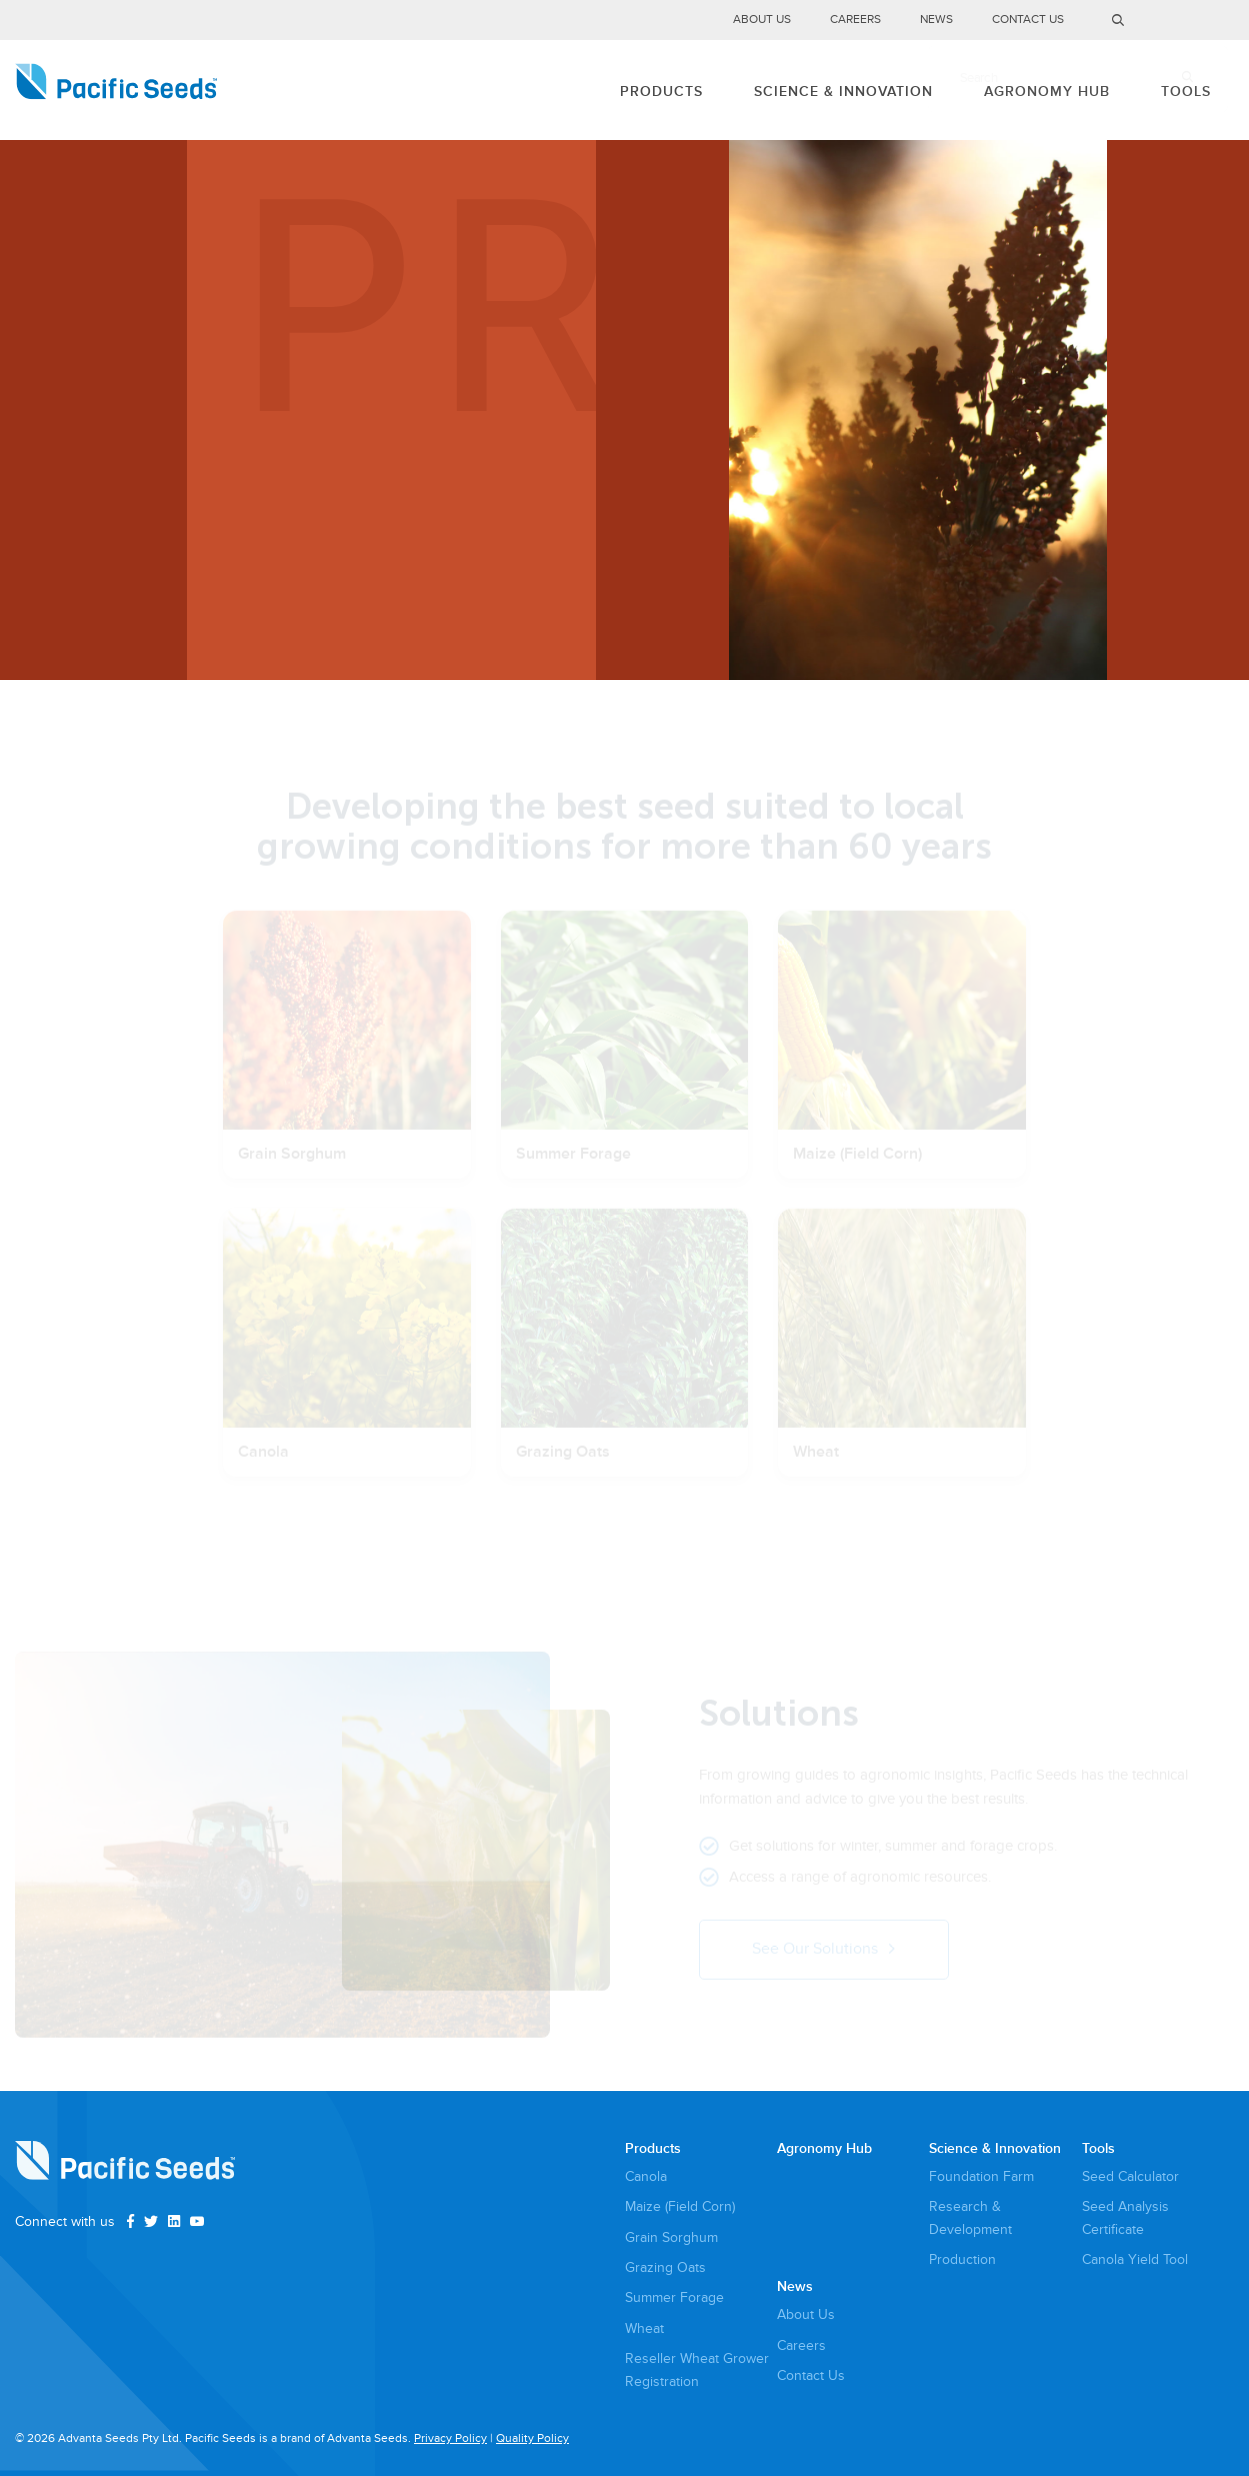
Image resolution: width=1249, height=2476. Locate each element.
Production (962, 2259)
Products (615, 89)
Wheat (644, 2328)
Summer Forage (674, 2297)
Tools (1179, 89)
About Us (762, 20)
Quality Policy (532, 2438)
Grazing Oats (665, 2267)
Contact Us (1028, 20)
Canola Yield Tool (1135, 2259)
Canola (646, 2176)
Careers (855, 20)
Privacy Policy (450, 2438)
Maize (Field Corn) (680, 2206)
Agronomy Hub (1027, 89)
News (936, 20)
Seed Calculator (1130, 2176)
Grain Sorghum (671, 2237)
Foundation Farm (981, 2176)
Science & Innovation (810, 89)
